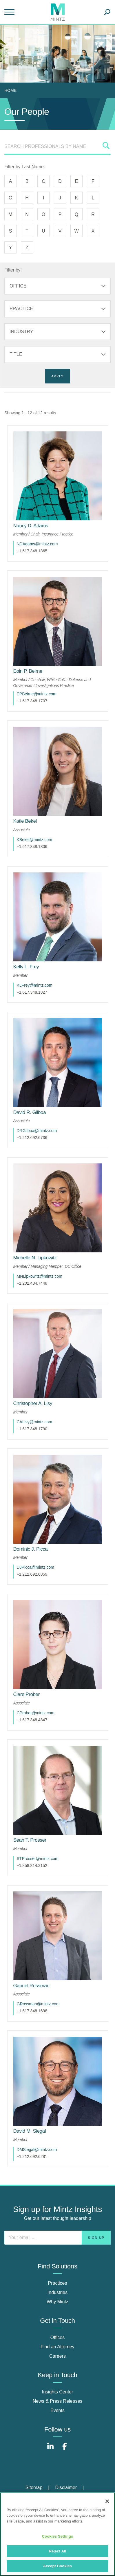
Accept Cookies (57, 2566)
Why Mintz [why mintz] (57, 2301)
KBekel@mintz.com (34, 839)
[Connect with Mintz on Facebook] (64, 2449)
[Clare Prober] (26, 1694)
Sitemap (34, 2487)
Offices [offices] (57, 2337)
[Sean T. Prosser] (29, 1840)
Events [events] (57, 2410)
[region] (57, 2534)
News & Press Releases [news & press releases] (58, 2401)
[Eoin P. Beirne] (28, 671)
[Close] (107, 2501)
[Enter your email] (57, 2238)
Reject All (57, 2551)
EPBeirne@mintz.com (36, 694)
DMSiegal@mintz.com (37, 2149)
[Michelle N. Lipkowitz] (35, 1258)
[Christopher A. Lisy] (32, 1403)
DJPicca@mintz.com (35, 1567)
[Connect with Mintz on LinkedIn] (50, 2449)
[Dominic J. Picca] (30, 1549)
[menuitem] (11, 90)
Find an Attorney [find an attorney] (57, 2346)
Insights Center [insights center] (57, 2391)
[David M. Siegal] (29, 2131)
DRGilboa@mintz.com (37, 1130)
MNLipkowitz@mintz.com (39, 1276)
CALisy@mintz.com (34, 1422)
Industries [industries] (57, 2292)
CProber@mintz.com (35, 1713)
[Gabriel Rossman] (31, 1985)
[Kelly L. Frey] (26, 967)
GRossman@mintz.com (38, 2004)
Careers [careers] (57, 2356)
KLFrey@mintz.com (34, 985)
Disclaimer (66, 2487)
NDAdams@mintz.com (37, 544)
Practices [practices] (57, 2283)
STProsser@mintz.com (38, 1858)
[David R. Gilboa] (29, 1112)
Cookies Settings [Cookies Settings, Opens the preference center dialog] (57, 2536)
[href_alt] (57, 475)
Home (10, 90)
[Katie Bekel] (25, 821)
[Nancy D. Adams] (30, 526)
